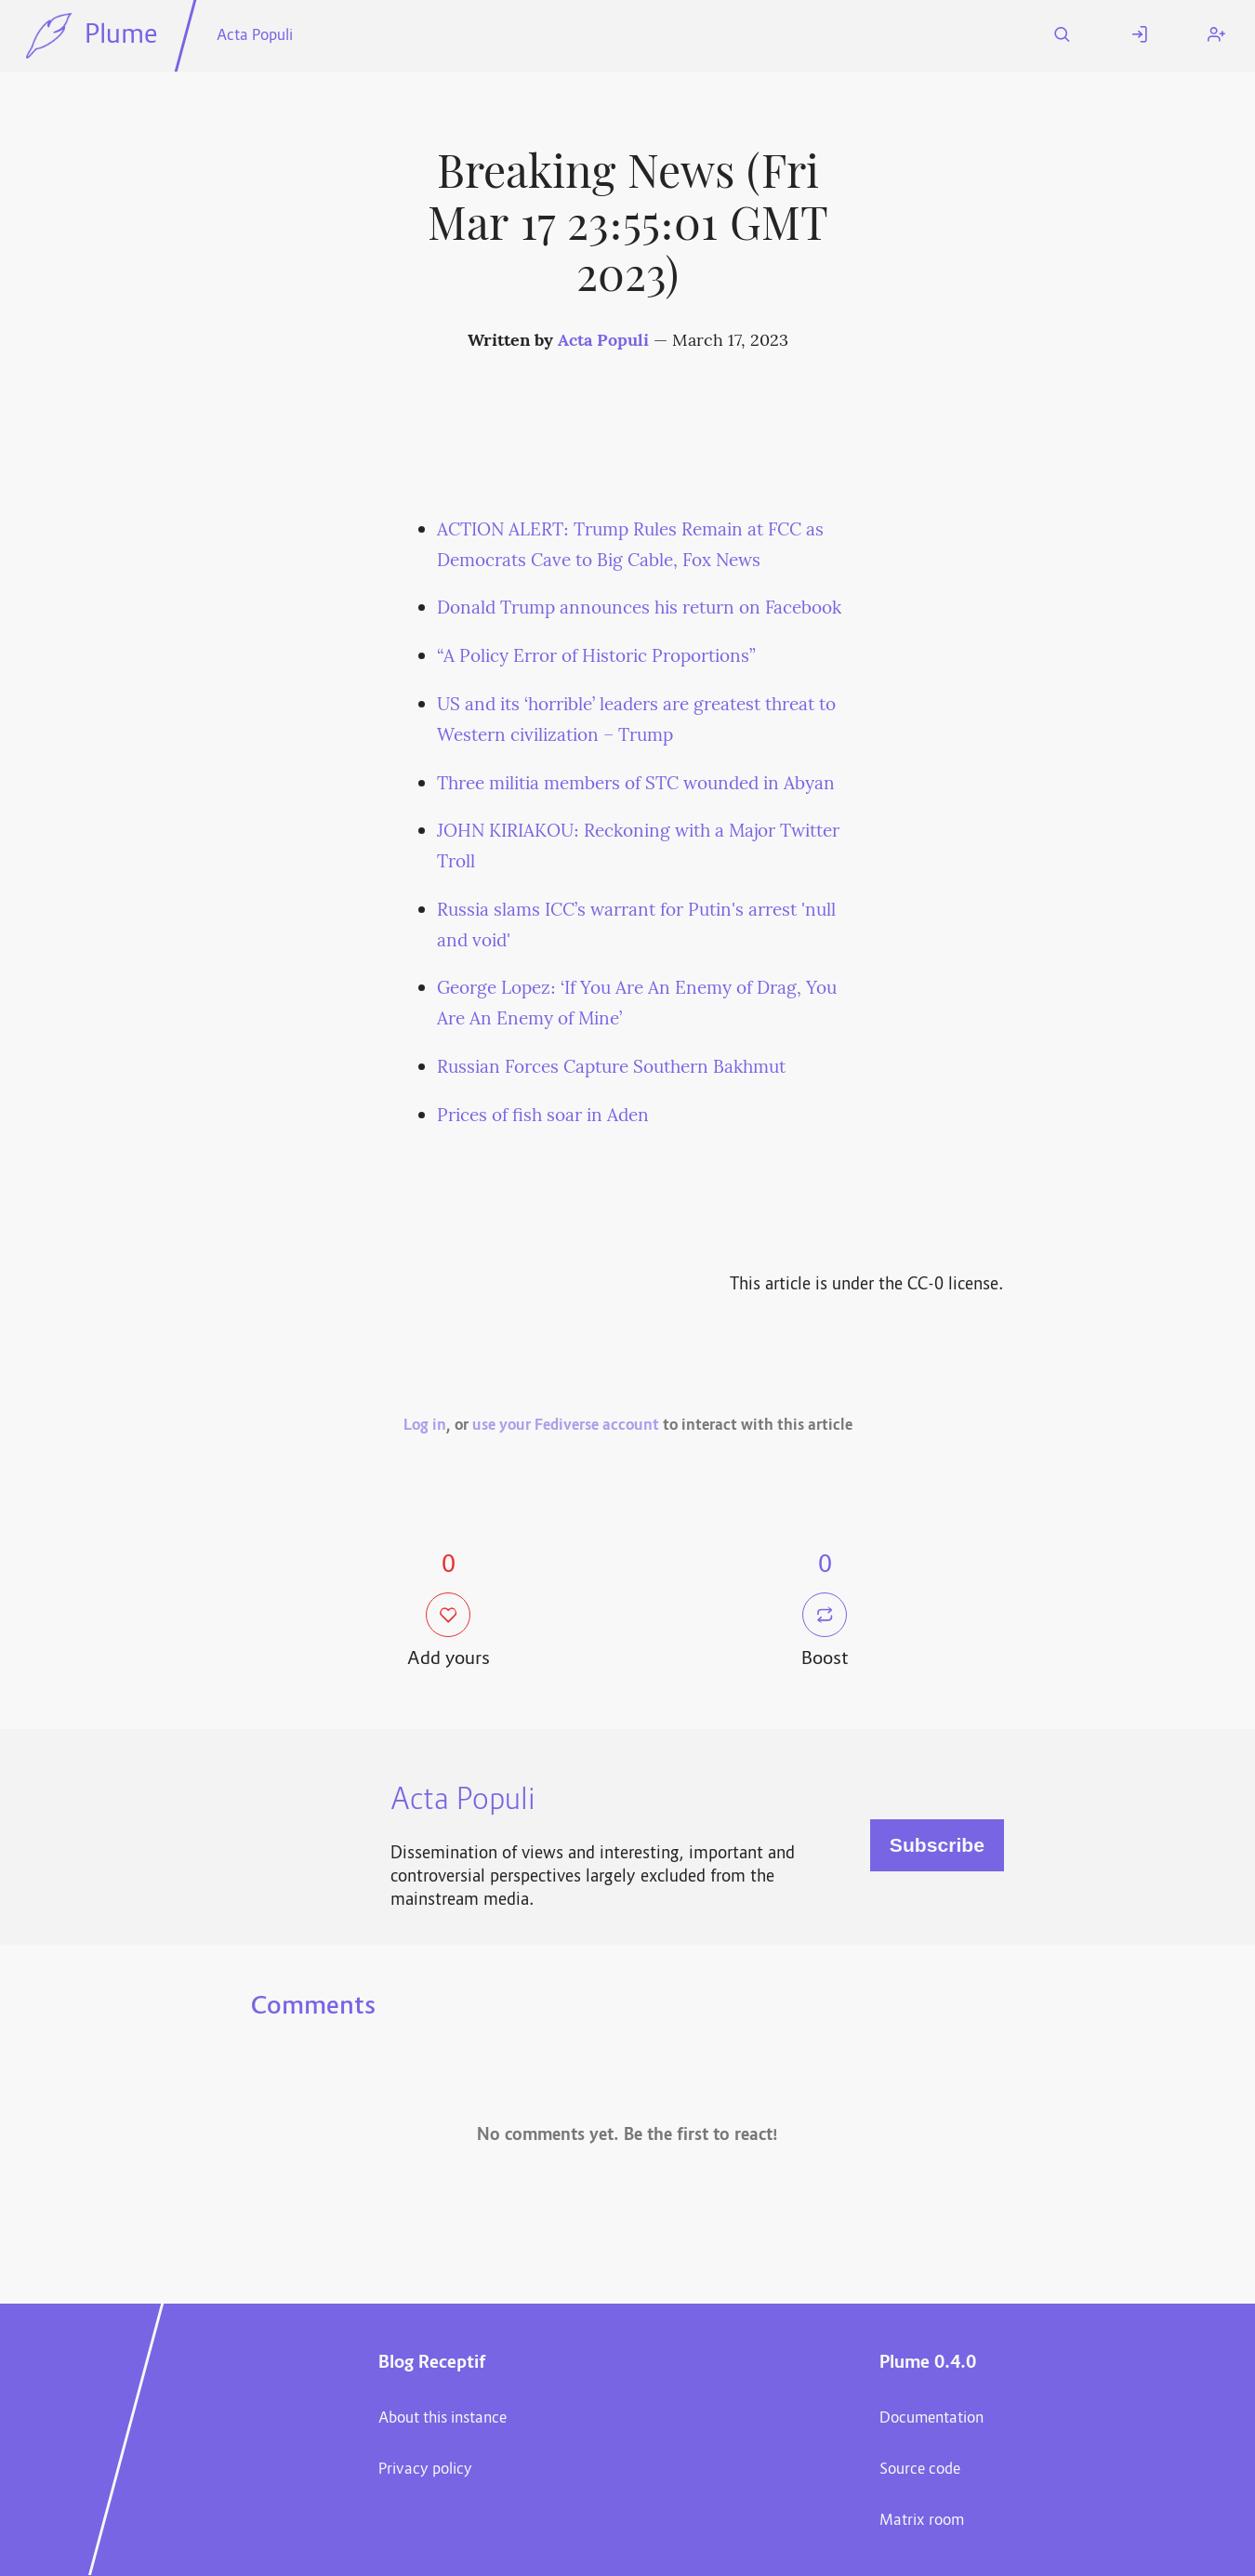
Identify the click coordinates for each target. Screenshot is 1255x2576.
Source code (919, 2470)
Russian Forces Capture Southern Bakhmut (611, 1068)
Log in (424, 1426)
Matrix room (921, 2521)
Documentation (931, 2419)
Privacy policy (425, 2470)
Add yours (448, 1632)
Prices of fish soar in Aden (543, 1116)
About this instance (442, 2419)
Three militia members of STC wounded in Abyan (636, 785)
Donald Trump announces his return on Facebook (639, 609)
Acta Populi (255, 36)
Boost (825, 1632)
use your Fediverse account (565, 1426)
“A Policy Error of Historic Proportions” (596, 657)
